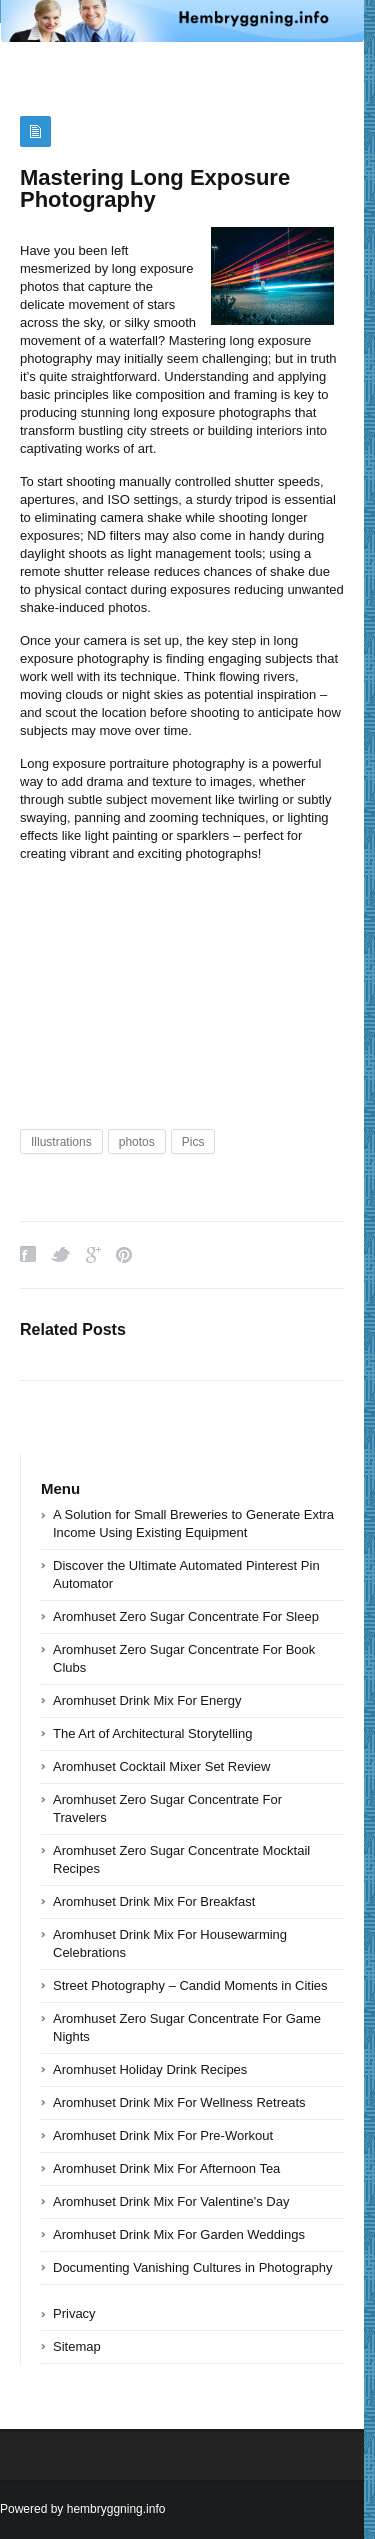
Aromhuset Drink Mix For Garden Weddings (179, 2234)
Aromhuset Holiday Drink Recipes (150, 2069)
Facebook (28, 1254)
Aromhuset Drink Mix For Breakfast (154, 1901)
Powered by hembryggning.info (82, 2509)
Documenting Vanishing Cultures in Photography (192, 2267)
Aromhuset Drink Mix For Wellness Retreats (179, 2102)
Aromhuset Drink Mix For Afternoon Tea (166, 2168)
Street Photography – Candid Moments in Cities (190, 1985)
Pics (193, 1142)
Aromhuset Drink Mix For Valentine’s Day (171, 2201)
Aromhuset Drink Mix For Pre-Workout (163, 2135)
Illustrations (61, 1142)
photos (137, 1142)
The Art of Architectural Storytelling (152, 1733)
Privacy (74, 2313)
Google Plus (93, 1254)
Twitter (61, 1254)
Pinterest (124, 1254)
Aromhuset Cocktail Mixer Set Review (161, 1766)
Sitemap (77, 2346)
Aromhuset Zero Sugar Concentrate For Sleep (186, 1616)
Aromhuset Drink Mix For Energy (147, 1700)
